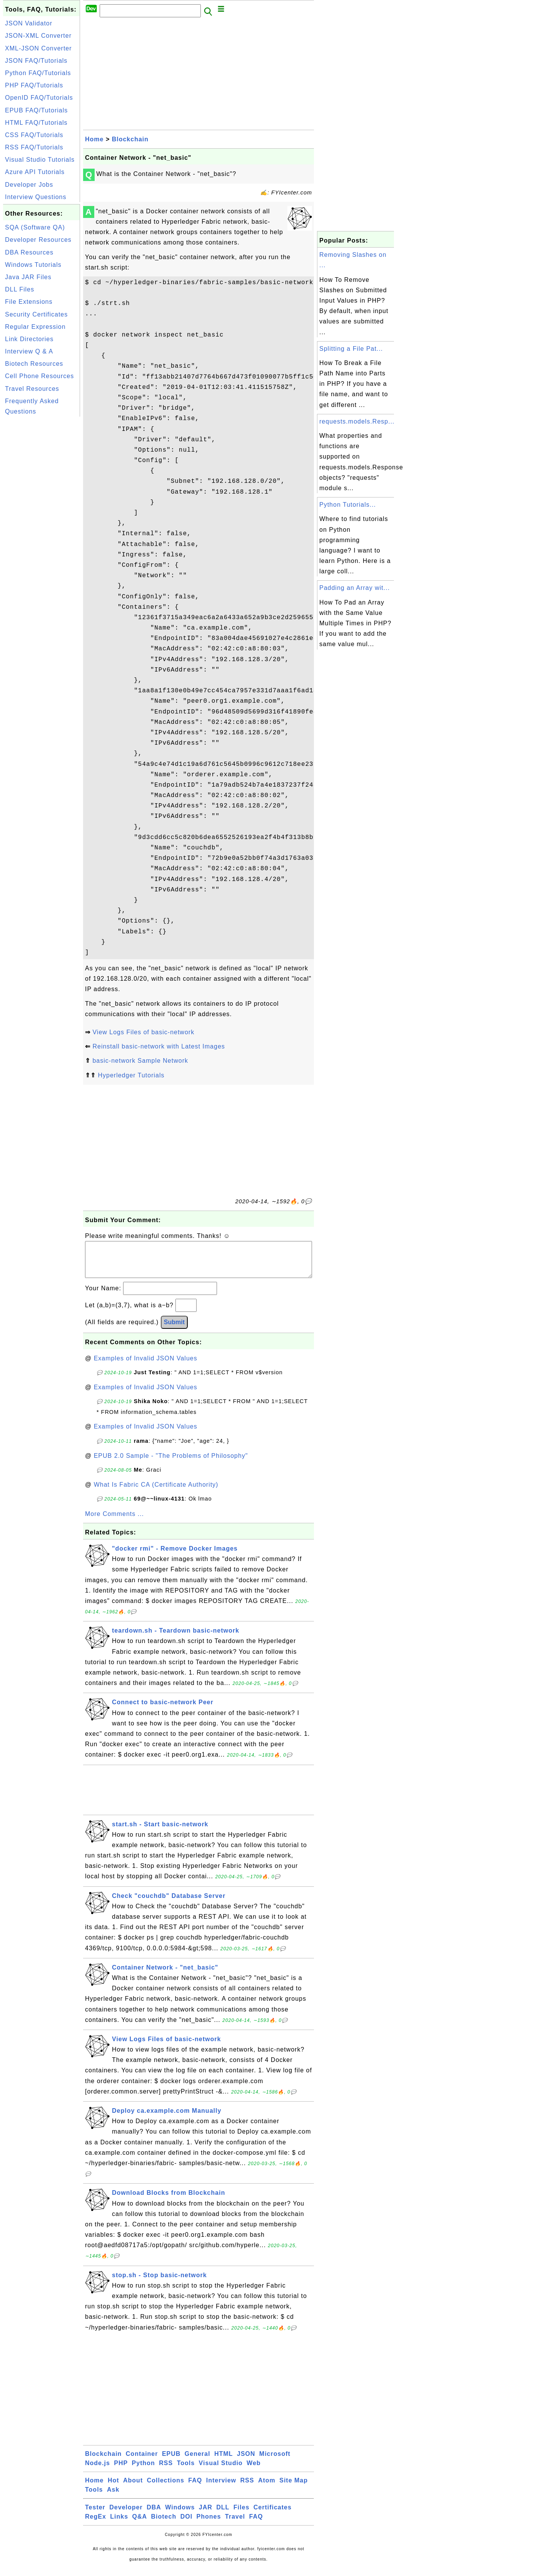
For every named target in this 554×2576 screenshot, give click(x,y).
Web (253, 2470)
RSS (166, 2470)
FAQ (195, 2488)
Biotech (164, 2524)
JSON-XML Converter (38, 35)
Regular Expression (35, 326)
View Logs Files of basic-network (143, 1032)
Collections (165, 2488)
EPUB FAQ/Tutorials (36, 110)
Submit (174, 1330)
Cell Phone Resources (39, 376)
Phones (209, 2524)
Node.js (97, 2470)
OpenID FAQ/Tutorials (39, 97)
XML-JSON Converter (38, 48)
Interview (221, 2488)
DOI (186, 2524)
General (197, 2461)
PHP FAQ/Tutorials (34, 85)
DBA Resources (29, 252)
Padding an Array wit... (354, 588)
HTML (223, 2461)
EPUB (171, 2461)
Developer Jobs (29, 184)
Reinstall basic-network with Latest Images (158, 1046)
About (133, 2488)
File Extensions (29, 301)
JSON (246, 2461)
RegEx (95, 2524)
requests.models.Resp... (357, 421)
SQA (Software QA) (35, 227)
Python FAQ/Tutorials (38, 73)
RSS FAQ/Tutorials (34, 147)
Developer (125, 2515)
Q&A (139, 2524)
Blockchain (130, 139)
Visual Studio (221, 2470)
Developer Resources (38, 239)
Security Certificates (36, 314)
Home (94, 139)
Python (143, 2470)
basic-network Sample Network (140, 1060)
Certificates (273, 2515)
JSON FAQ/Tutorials (36, 60)
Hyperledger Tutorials (131, 1075)
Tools (186, 2470)
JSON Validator (28, 23)
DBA (154, 2515)
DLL (222, 2515)
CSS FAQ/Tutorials (34, 135)
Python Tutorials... (347, 504)
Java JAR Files (28, 277)
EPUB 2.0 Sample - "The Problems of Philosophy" (171, 1463)
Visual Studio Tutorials (40, 159)
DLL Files (19, 289)
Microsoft (274, 2461)
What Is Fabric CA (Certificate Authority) (156, 1492)
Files (241, 2515)
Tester (95, 2515)
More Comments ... (114, 1521)
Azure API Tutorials (35, 172)
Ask (113, 2497)
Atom (266, 2488)
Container (142, 2461)
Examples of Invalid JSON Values (145, 1366)
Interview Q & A (29, 351)
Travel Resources (32, 388)
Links (119, 2524)
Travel (235, 2524)
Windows (180, 2515)
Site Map (293, 2488)
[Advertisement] (41, 534)
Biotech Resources (34, 363)
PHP (121, 2470)
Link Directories (29, 339)
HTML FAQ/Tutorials (36, 122)
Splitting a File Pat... (351, 348)
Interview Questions (36, 197)
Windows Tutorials (33, 264)
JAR (205, 2515)
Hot (113, 2488)
